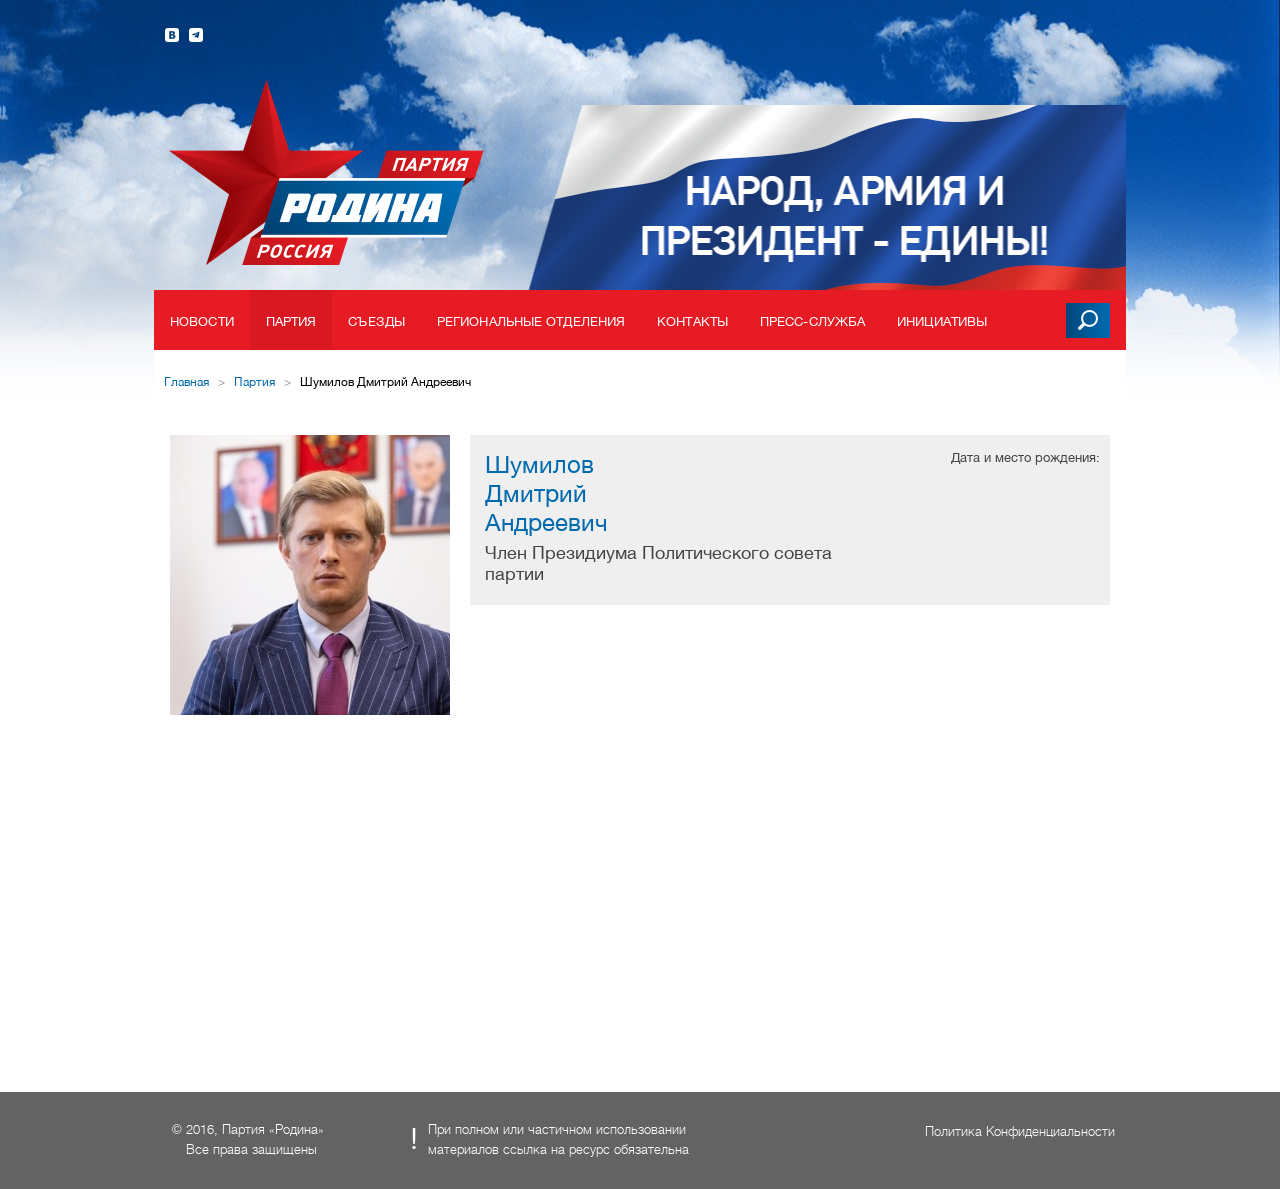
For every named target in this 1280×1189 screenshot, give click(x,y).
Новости (202, 321)
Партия (291, 321)
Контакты (692, 321)
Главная (186, 382)
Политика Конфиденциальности (1020, 1131)
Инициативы (942, 321)
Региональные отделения (531, 321)
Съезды (376, 321)
